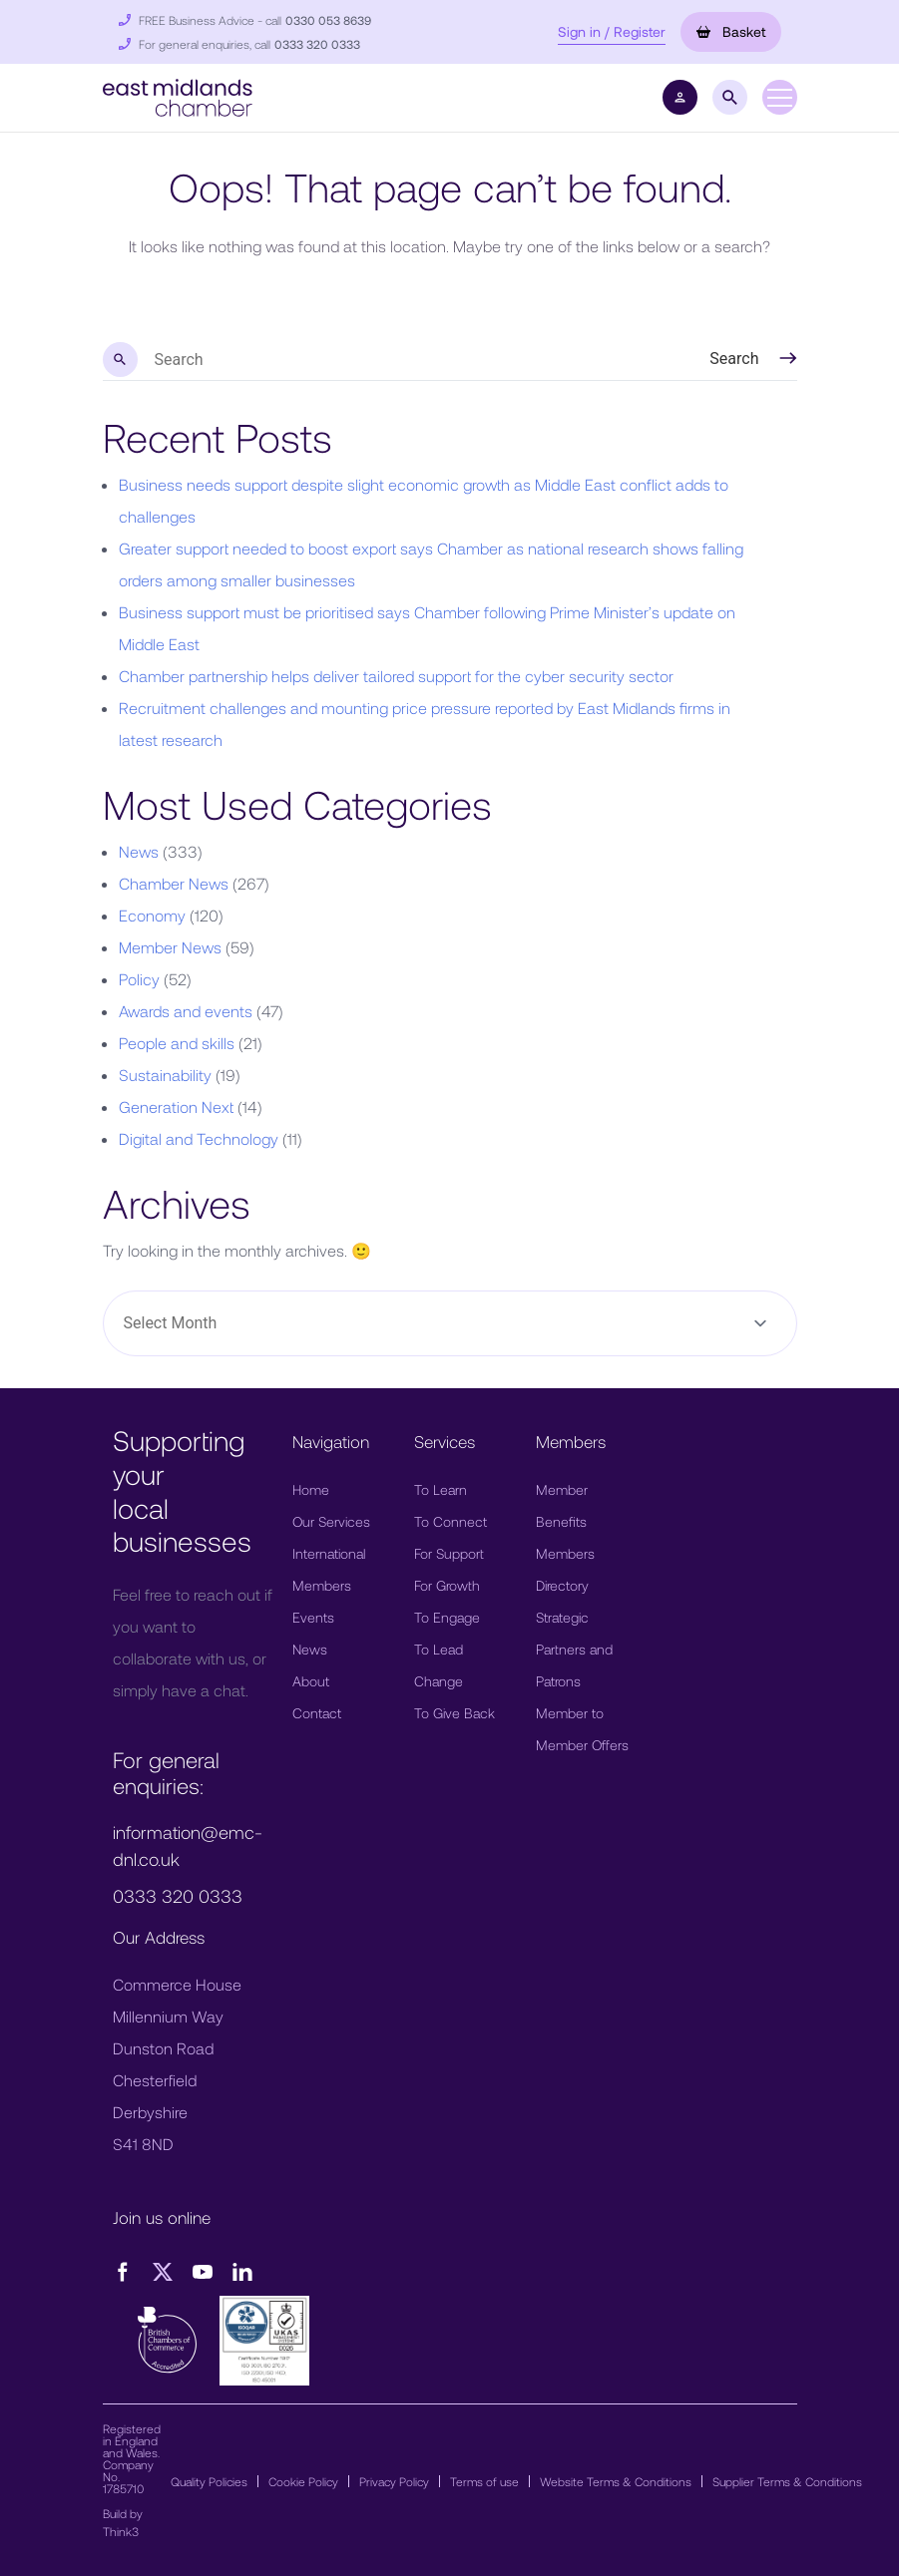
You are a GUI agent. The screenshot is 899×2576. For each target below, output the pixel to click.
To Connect (450, 1521)
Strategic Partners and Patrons (574, 1649)
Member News (170, 946)
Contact (316, 1712)
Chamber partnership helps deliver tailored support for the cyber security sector (396, 675)
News (139, 851)
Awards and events (185, 1010)
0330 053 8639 (328, 20)
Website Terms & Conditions (615, 2481)
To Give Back (454, 1712)
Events (313, 1617)
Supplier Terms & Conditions (787, 2481)
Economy (152, 915)
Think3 (121, 2531)
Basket (730, 31)
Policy (139, 978)
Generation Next (176, 1106)
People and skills (176, 1042)
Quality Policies (209, 2481)
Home (310, 1489)
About (310, 1680)
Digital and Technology (198, 1138)
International (328, 1553)
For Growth (447, 1585)
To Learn (440, 1489)
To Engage (447, 1617)
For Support (449, 1553)
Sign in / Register (612, 31)
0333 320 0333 (317, 44)
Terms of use (484, 2481)
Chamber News (173, 883)
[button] (177, 95)
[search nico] (403, 360)
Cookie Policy (303, 2481)
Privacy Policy (394, 2481)
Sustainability (165, 1074)
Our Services (331, 1521)
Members (321, 1585)
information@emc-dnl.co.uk (187, 1845)
